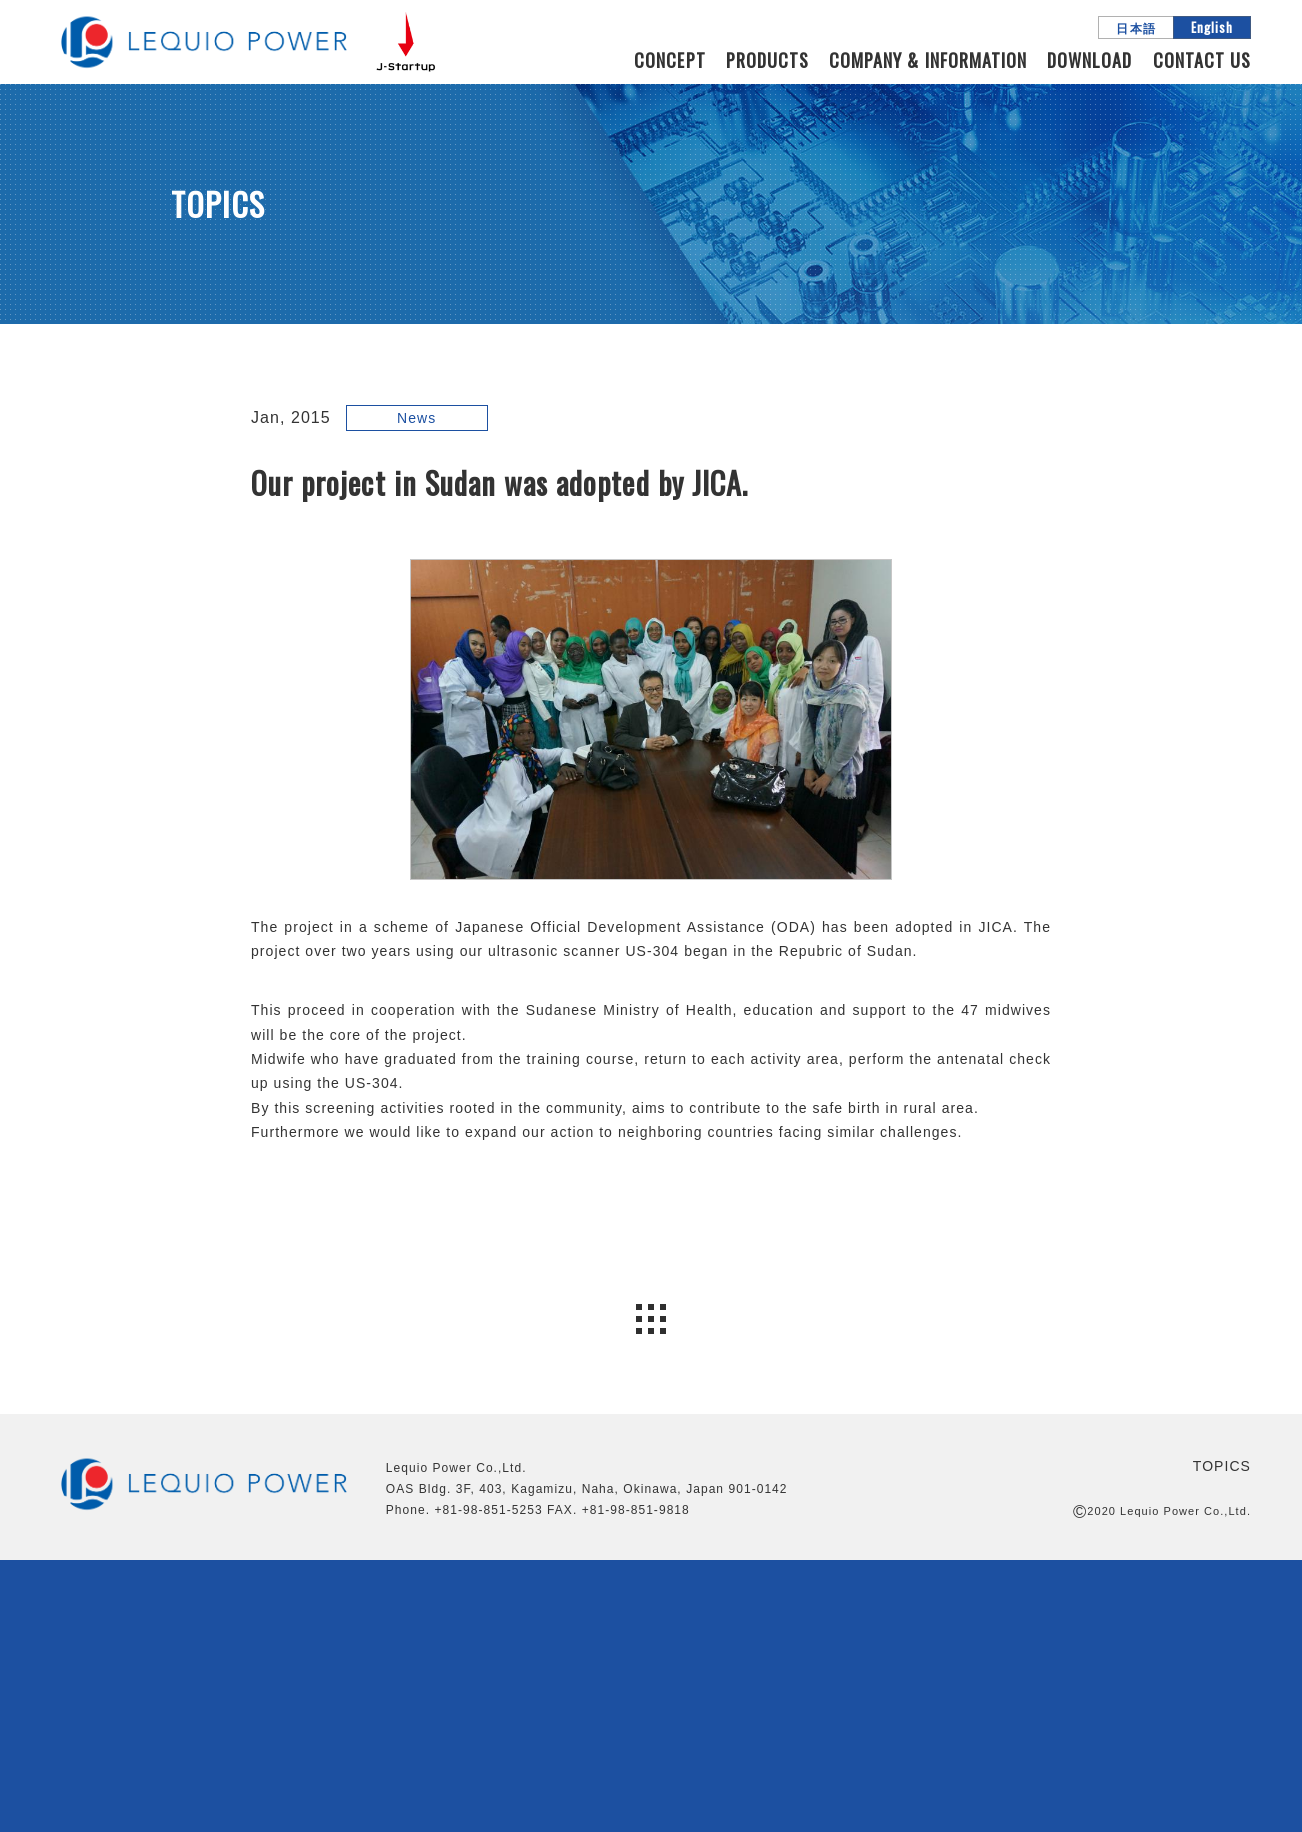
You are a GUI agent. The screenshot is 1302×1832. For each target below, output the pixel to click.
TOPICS (1222, 1466)
